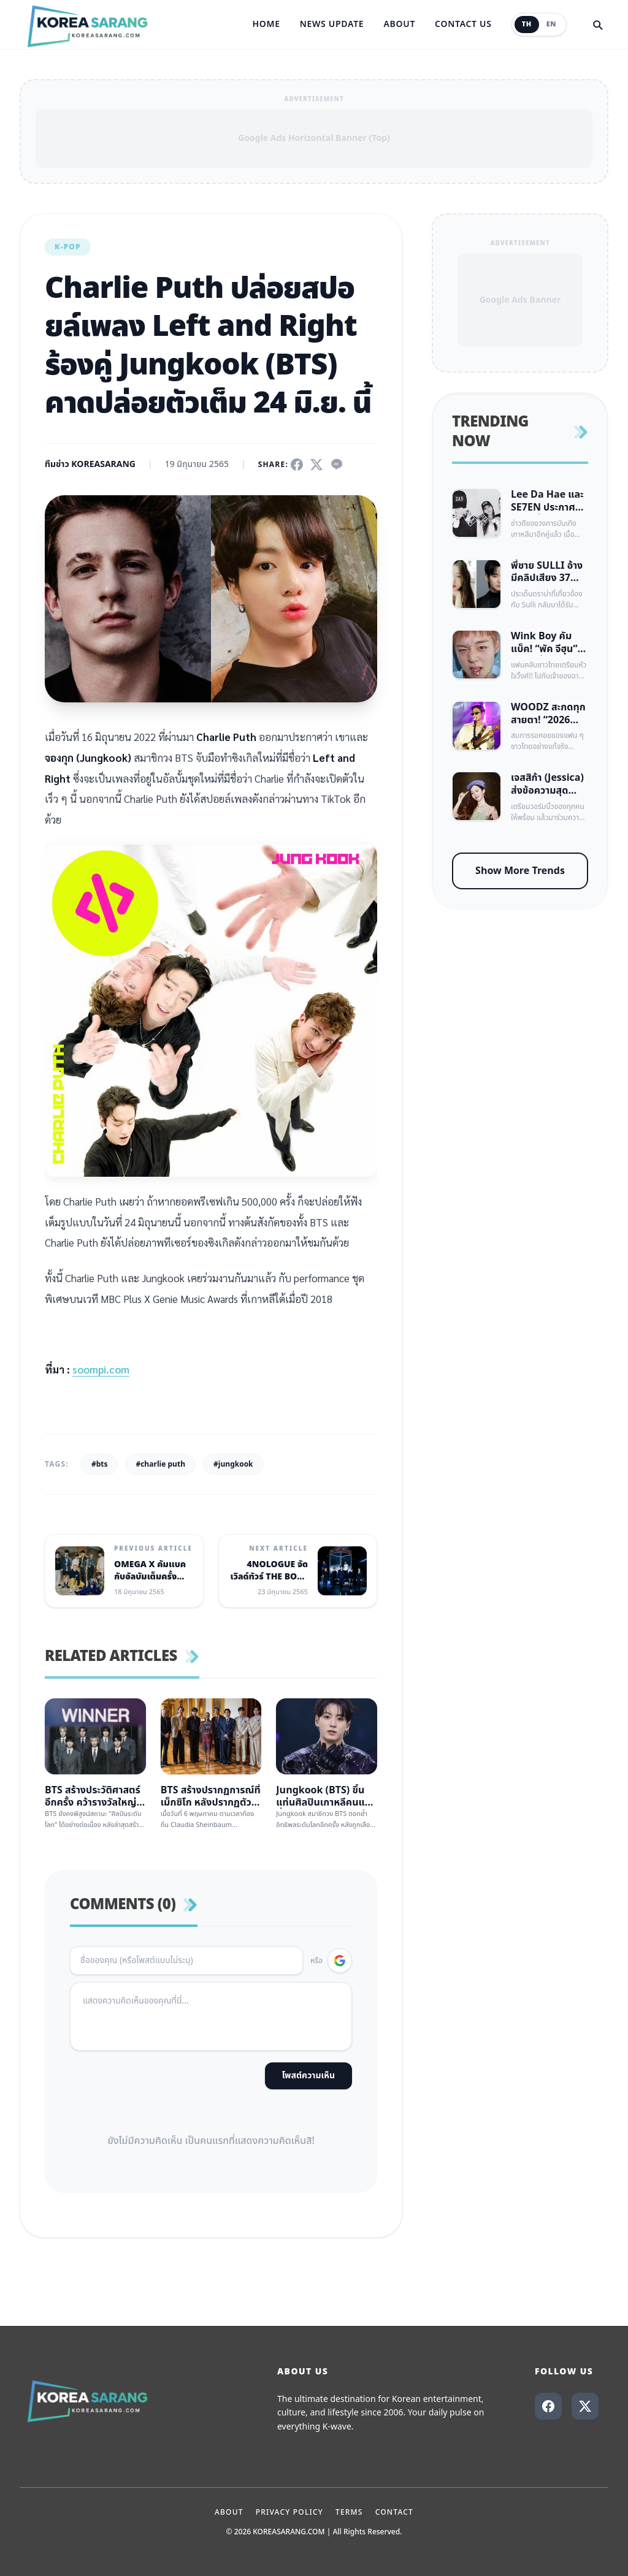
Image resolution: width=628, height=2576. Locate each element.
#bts (99, 1464)
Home (266, 24)
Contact (394, 2512)
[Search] (597, 24)
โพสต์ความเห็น (308, 2075)
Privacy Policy (289, 2512)
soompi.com (100, 1369)
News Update (332, 24)
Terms (349, 2512)
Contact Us (463, 24)
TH (527, 24)
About (399, 24)
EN (551, 24)
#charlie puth (160, 1464)
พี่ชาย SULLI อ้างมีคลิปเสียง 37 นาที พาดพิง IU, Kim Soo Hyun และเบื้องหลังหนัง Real (547, 572)
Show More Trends (520, 871)
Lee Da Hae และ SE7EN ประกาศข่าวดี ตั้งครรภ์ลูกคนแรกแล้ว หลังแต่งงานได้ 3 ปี (547, 501)
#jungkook (233, 1464)
